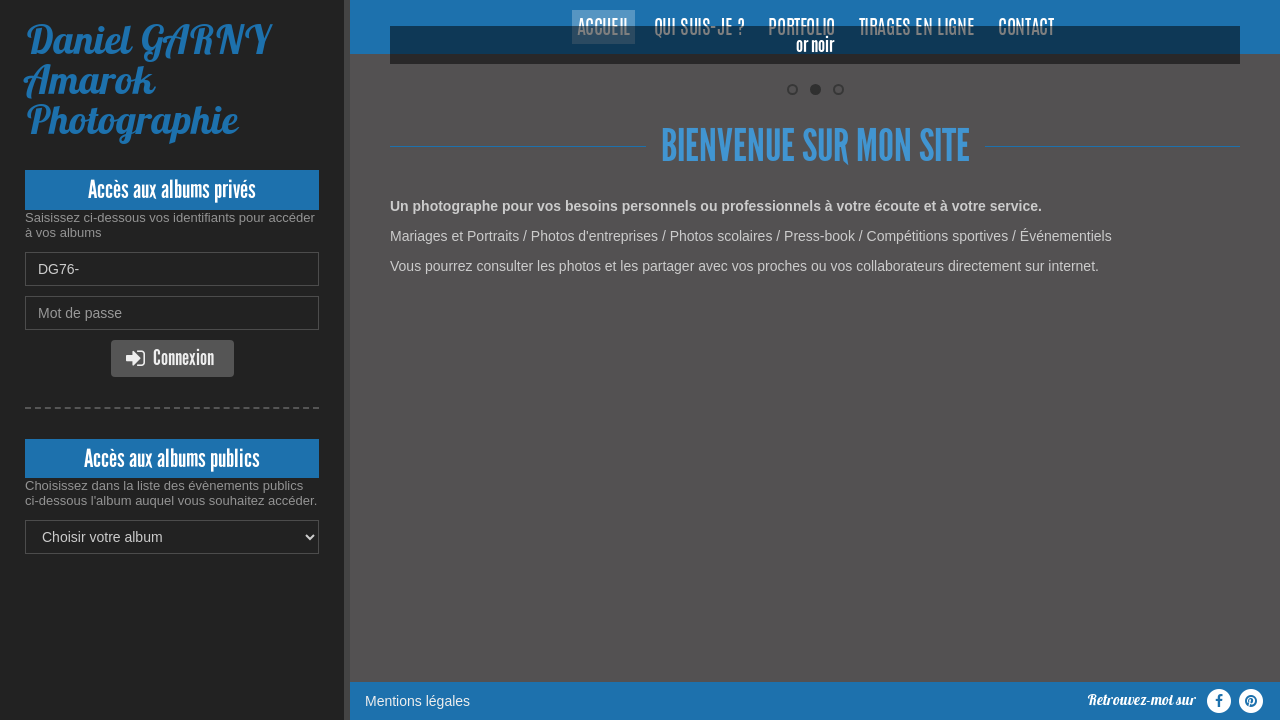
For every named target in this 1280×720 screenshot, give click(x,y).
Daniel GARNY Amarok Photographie (147, 79)
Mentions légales (417, 365)
